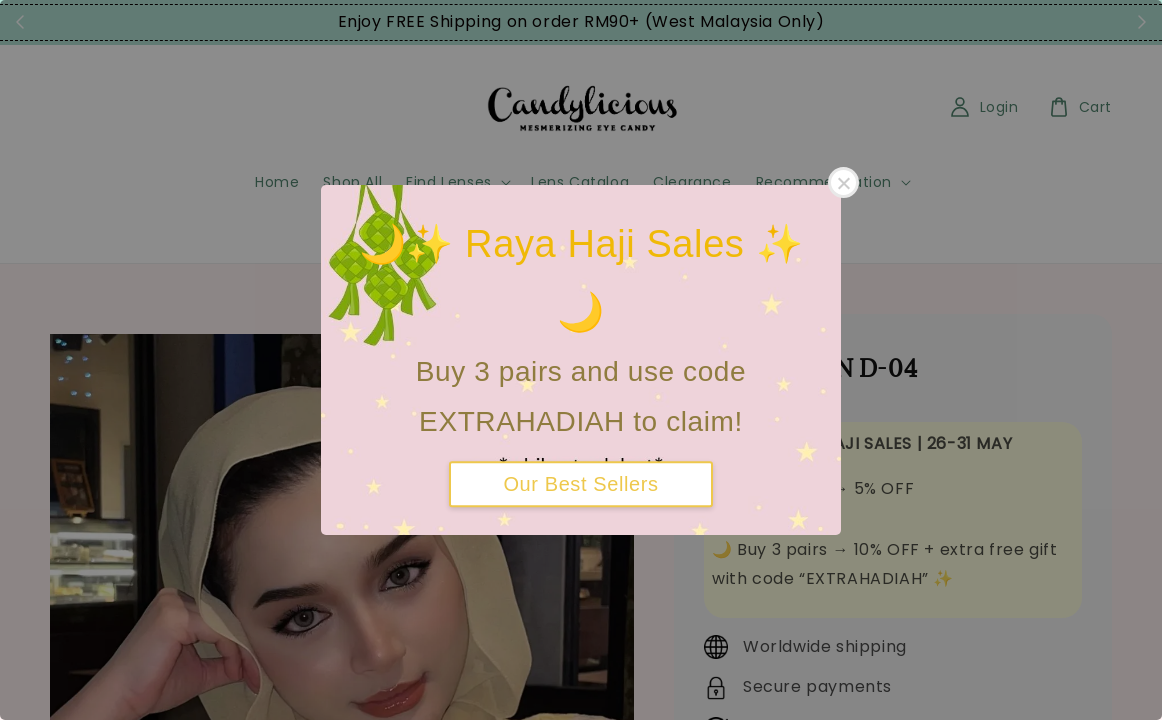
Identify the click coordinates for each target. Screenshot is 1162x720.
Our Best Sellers (580, 484)
